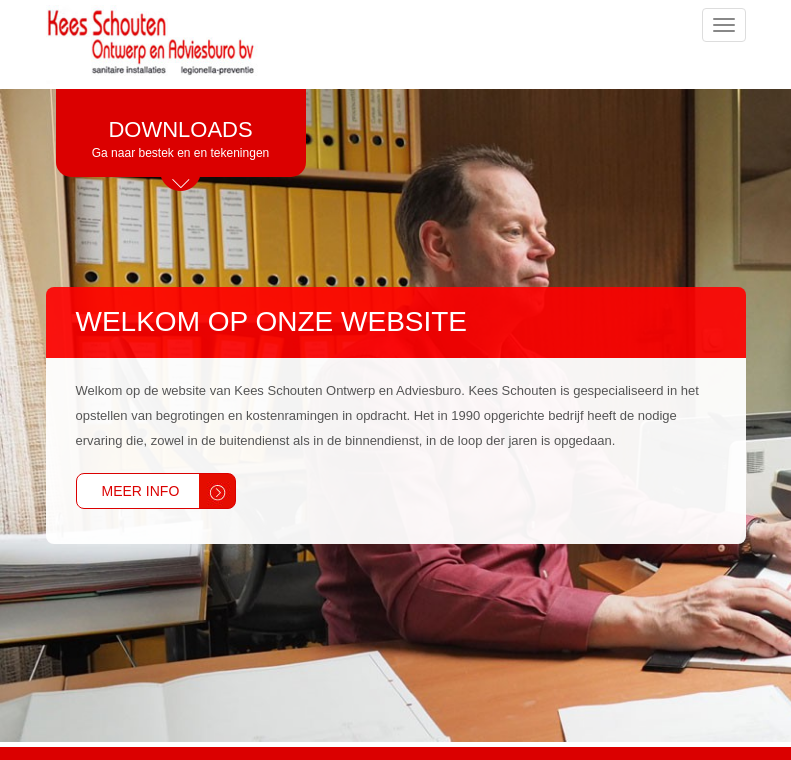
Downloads (181, 140)
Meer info (141, 491)
